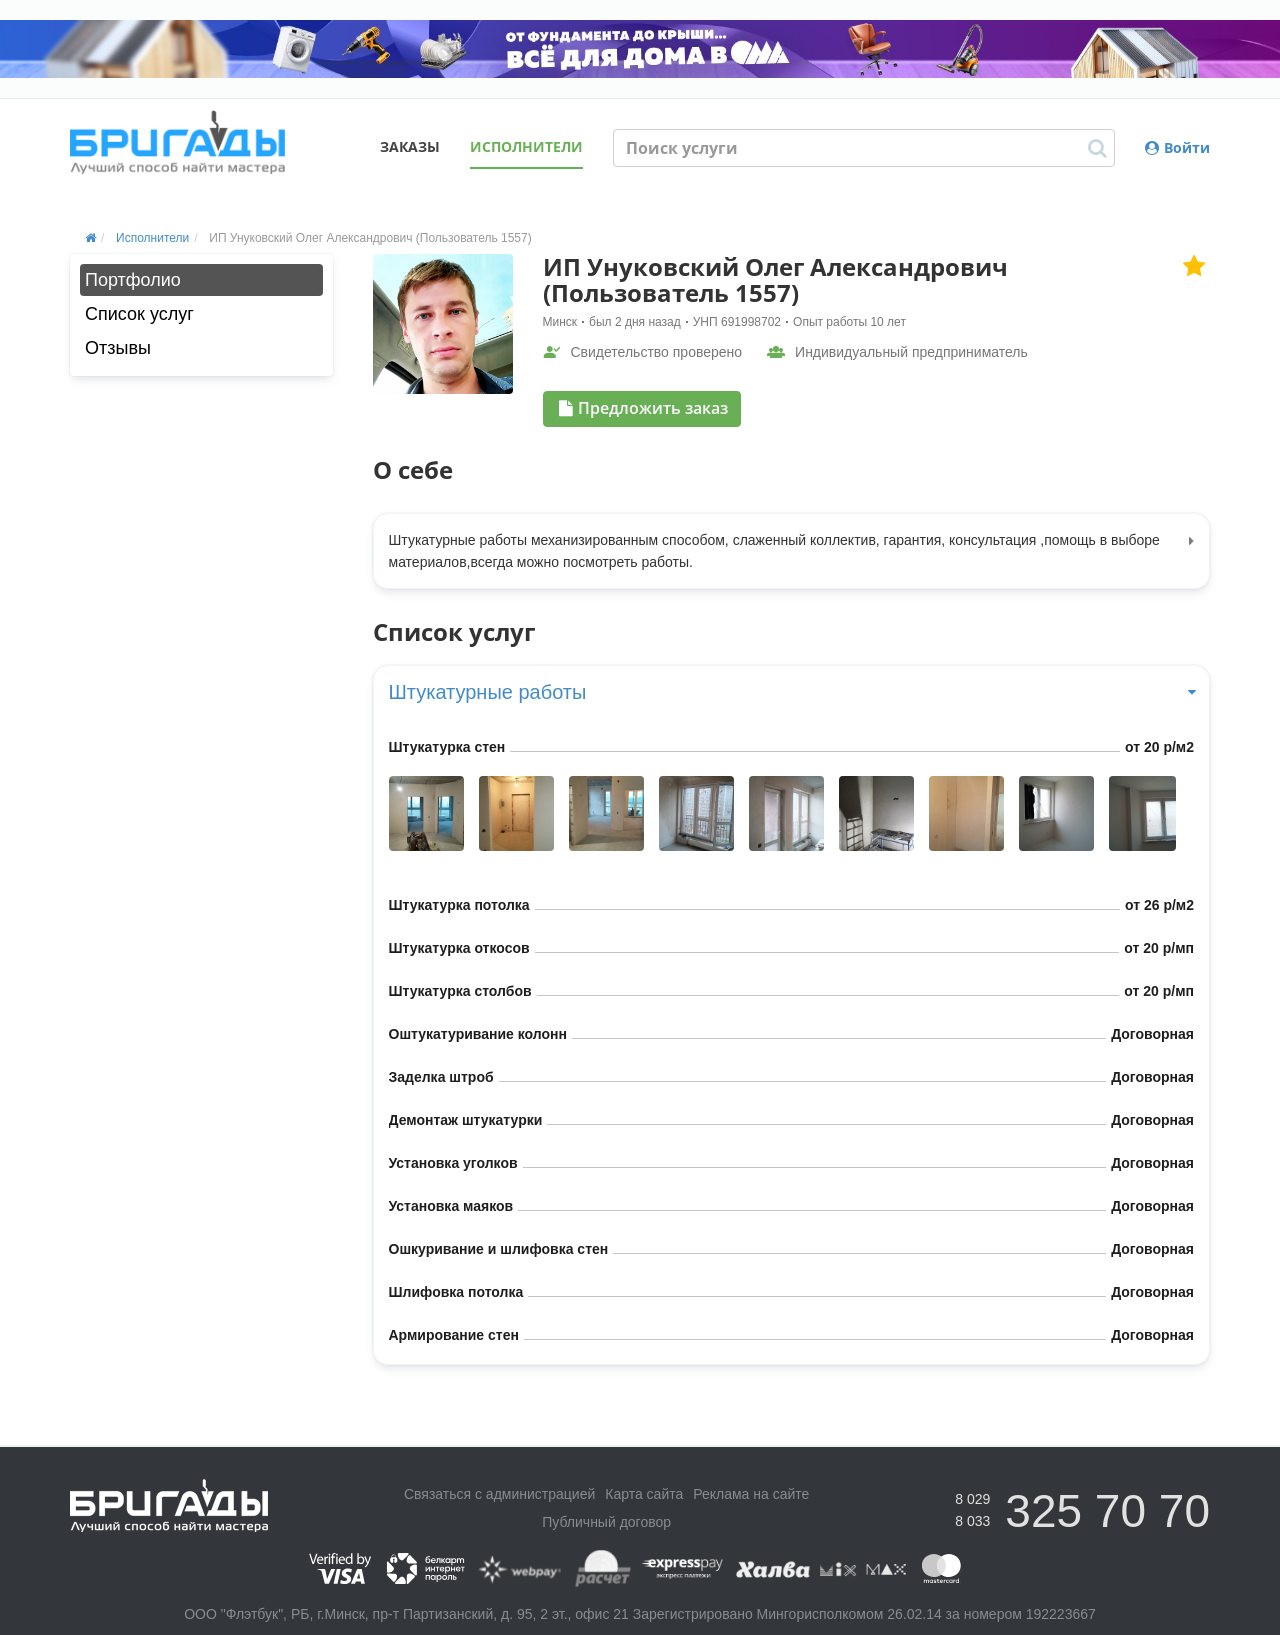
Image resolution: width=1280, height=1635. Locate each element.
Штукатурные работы (792, 692)
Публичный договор (606, 1522)
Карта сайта (644, 1494)
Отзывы (118, 348)
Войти (1177, 147)
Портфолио (133, 280)
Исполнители (526, 146)
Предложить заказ (643, 408)
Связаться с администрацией (499, 1494)
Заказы (410, 146)
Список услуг (139, 314)
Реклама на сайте (751, 1494)
